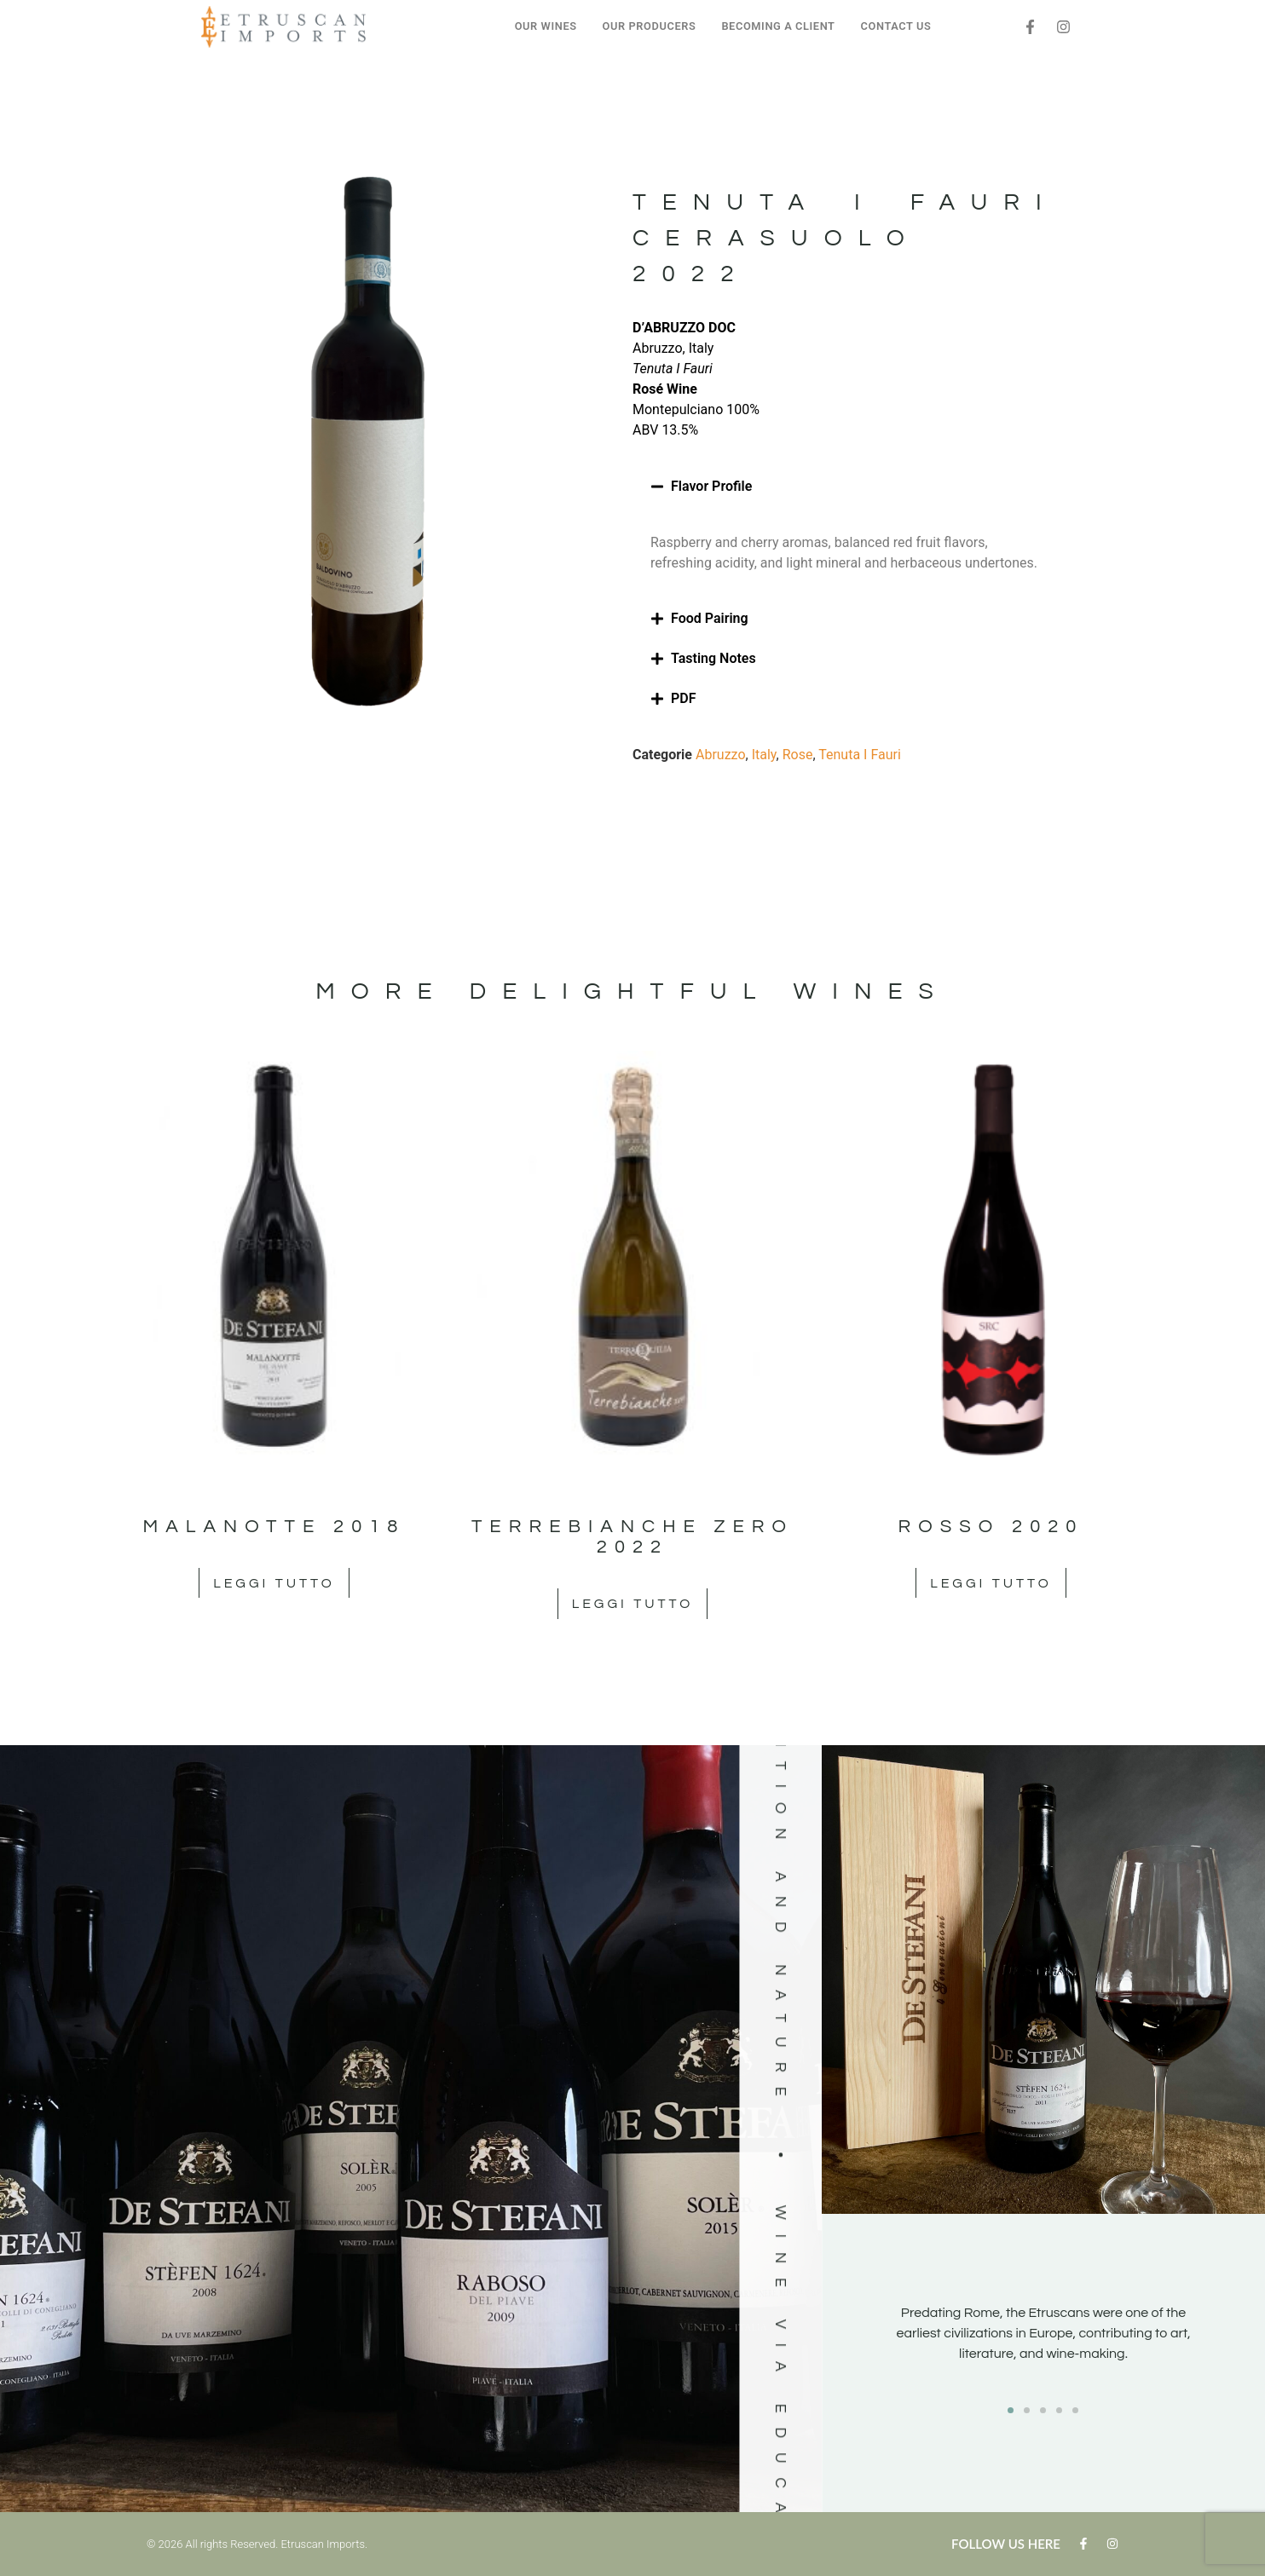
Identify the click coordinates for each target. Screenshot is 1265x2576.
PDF (683, 698)
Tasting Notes (713, 658)
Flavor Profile (711, 486)
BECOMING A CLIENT (778, 26)
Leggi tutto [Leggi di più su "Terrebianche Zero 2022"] (632, 1604)
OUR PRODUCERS (649, 26)
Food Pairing (709, 618)
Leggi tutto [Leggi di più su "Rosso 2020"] (990, 1583)
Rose (798, 754)
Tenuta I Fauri (859, 754)
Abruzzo (721, 754)
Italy (764, 754)
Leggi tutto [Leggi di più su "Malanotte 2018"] (273, 1583)
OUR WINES (546, 26)
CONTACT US (896, 26)
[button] (845, 486)
